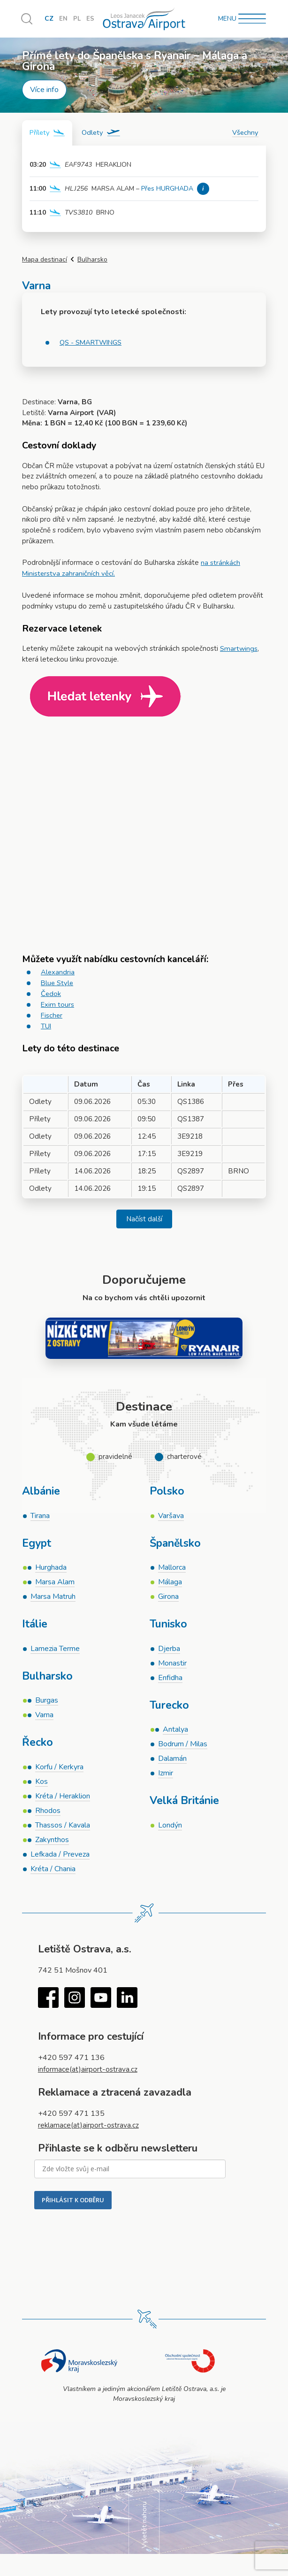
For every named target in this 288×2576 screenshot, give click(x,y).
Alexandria (58, 972)
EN (63, 19)
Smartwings (239, 648)
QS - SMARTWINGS (92, 342)
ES (91, 19)
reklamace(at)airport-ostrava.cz (90, 2131)
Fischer (52, 1014)
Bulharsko (92, 259)
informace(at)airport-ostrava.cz (89, 2075)
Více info (44, 90)
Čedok (51, 993)
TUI (46, 1025)
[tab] (48, 133)
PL (77, 19)
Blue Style (58, 982)
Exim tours (58, 1004)
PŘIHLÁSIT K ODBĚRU (73, 2206)
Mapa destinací (44, 259)
